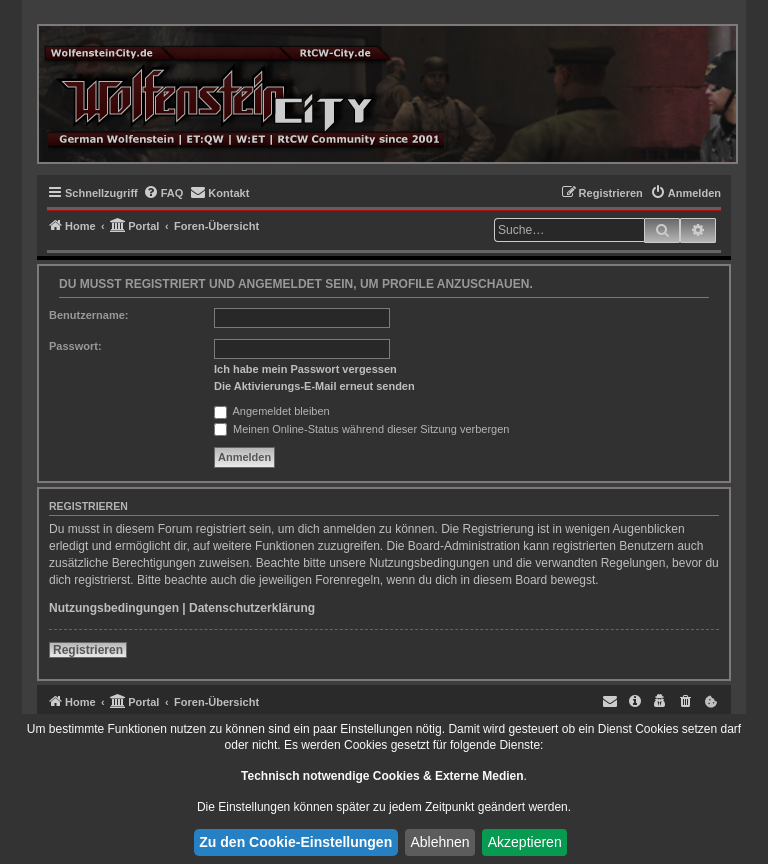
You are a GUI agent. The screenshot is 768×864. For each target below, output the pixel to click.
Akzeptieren (525, 842)
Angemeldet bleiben (272, 411)
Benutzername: (88, 315)
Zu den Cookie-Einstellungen (295, 842)
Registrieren (88, 650)
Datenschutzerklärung (252, 608)
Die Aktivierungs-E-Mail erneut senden (314, 386)
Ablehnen (439, 842)
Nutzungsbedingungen (114, 608)
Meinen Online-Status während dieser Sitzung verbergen (361, 429)
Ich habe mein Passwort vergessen (305, 369)
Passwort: (75, 346)
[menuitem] (163, 193)
